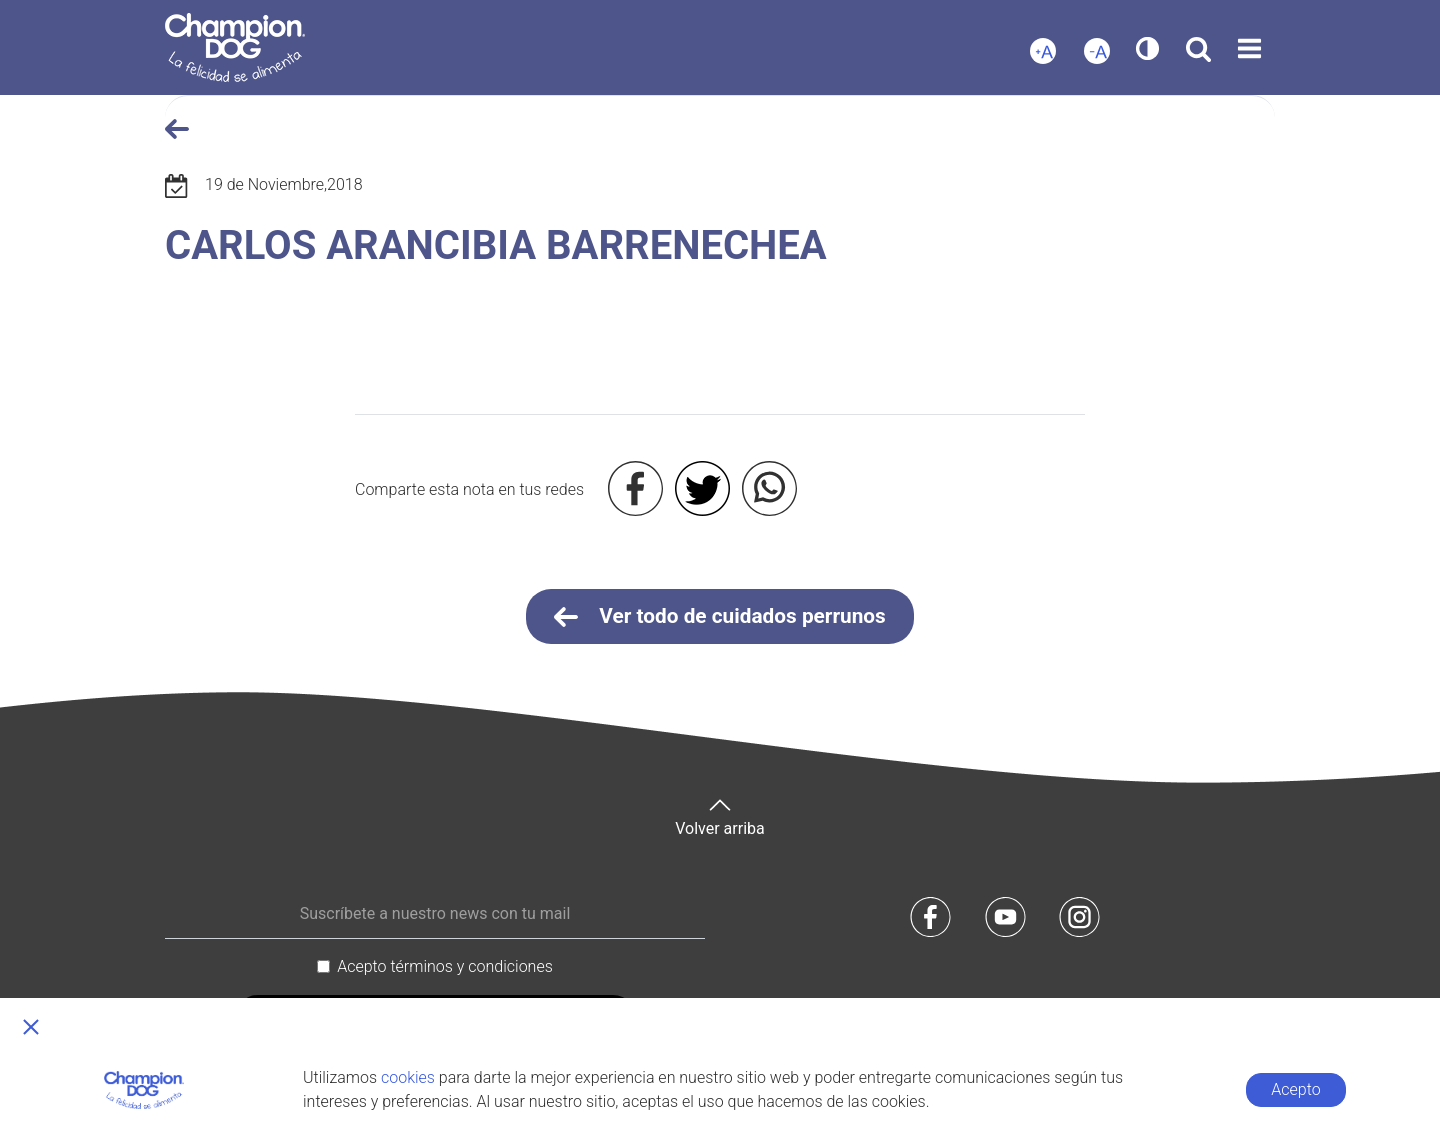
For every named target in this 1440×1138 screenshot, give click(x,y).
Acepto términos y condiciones (445, 966)
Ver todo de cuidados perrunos (720, 617)
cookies (408, 1077)
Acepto (1295, 1089)
